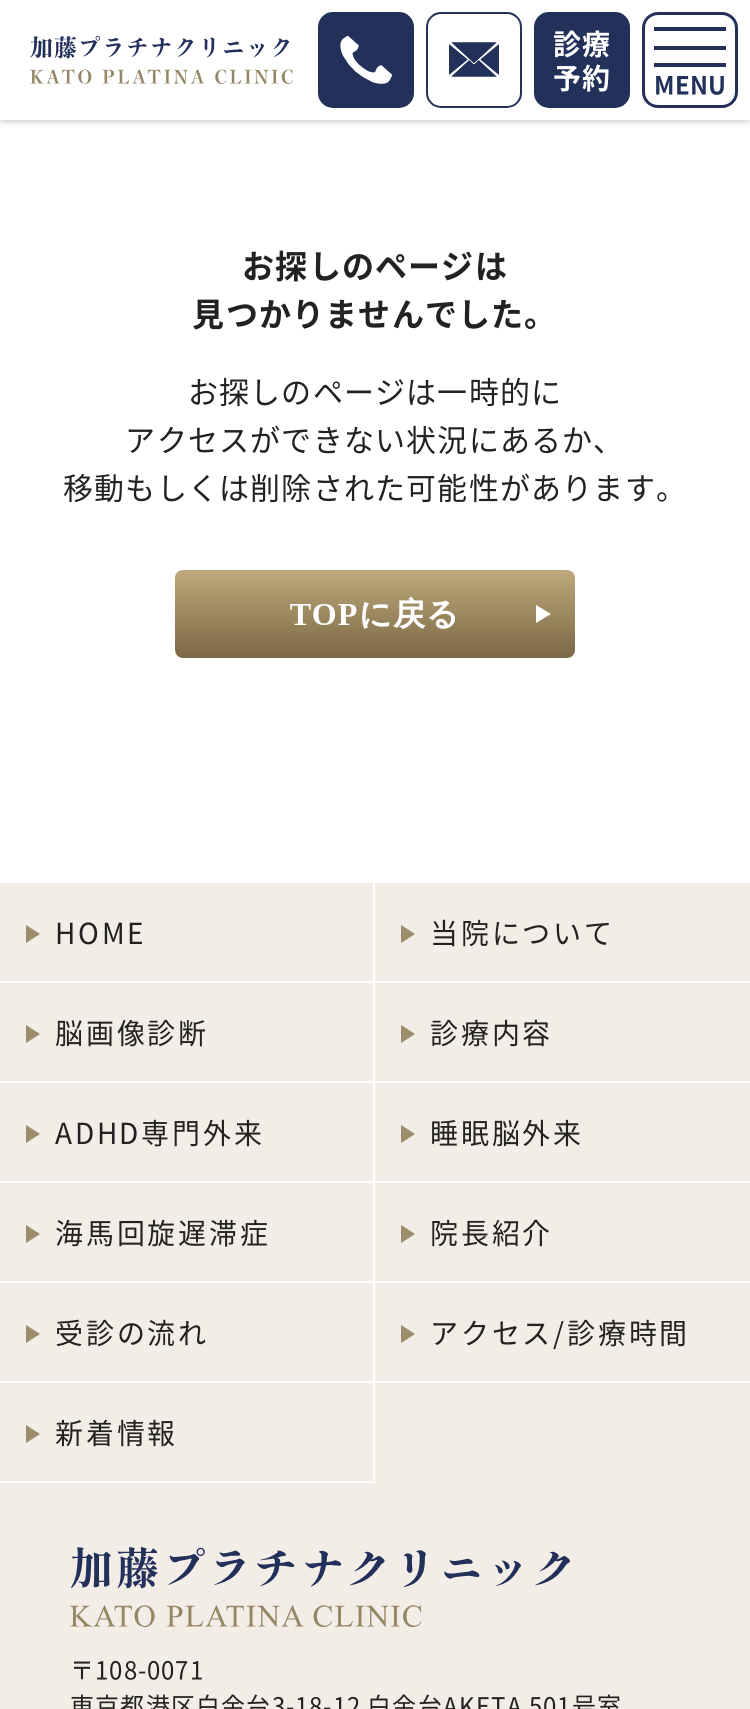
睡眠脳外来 (507, 1132)
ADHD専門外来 (159, 1132)
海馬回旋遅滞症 (163, 1232)
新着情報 (116, 1432)
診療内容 (491, 1032)
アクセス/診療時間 (560, 1332)
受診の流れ (132, 1332)
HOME (100, 932)
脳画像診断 (132, 1032)
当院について (522, 932)
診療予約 (582, 60)
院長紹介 (491, 1232)
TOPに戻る (375, 614)
